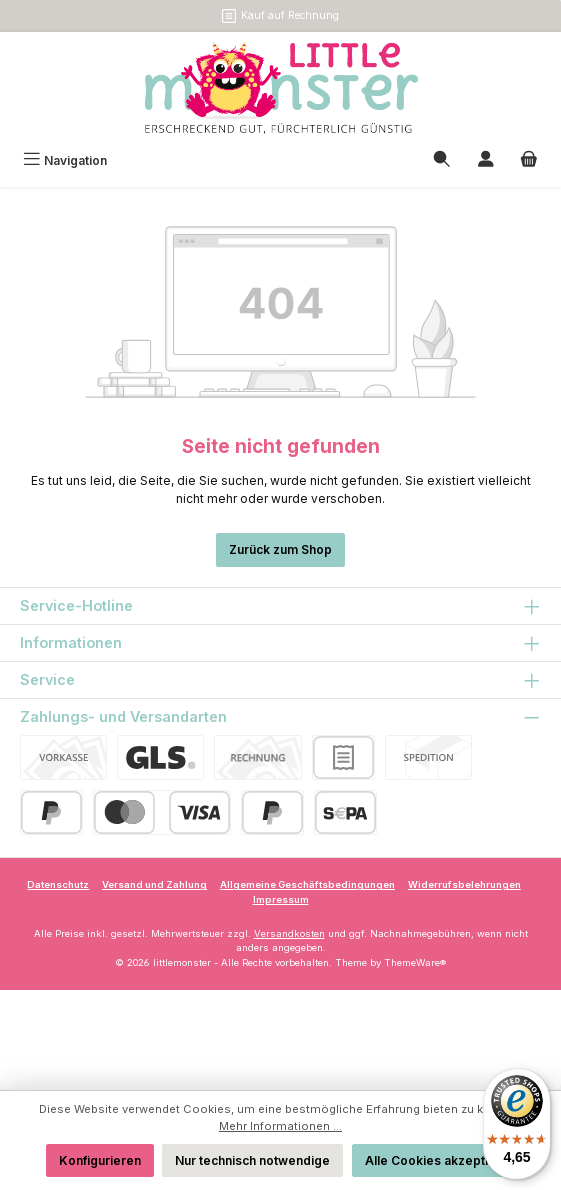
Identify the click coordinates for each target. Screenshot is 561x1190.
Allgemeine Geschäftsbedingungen (307, 884)
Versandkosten (289, 933)
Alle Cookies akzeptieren (440, 1160)
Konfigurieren (100, 1160)
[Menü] (65, 160)
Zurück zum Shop (280, 549)
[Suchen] (442, 160)
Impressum (281, 899)
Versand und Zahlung (154, 884)
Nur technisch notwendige (252, 1160)
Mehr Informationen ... (280, 1126)
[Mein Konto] (486, 160)
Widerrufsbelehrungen (464, 884)
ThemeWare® (415, 962)
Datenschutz (58, 884)
